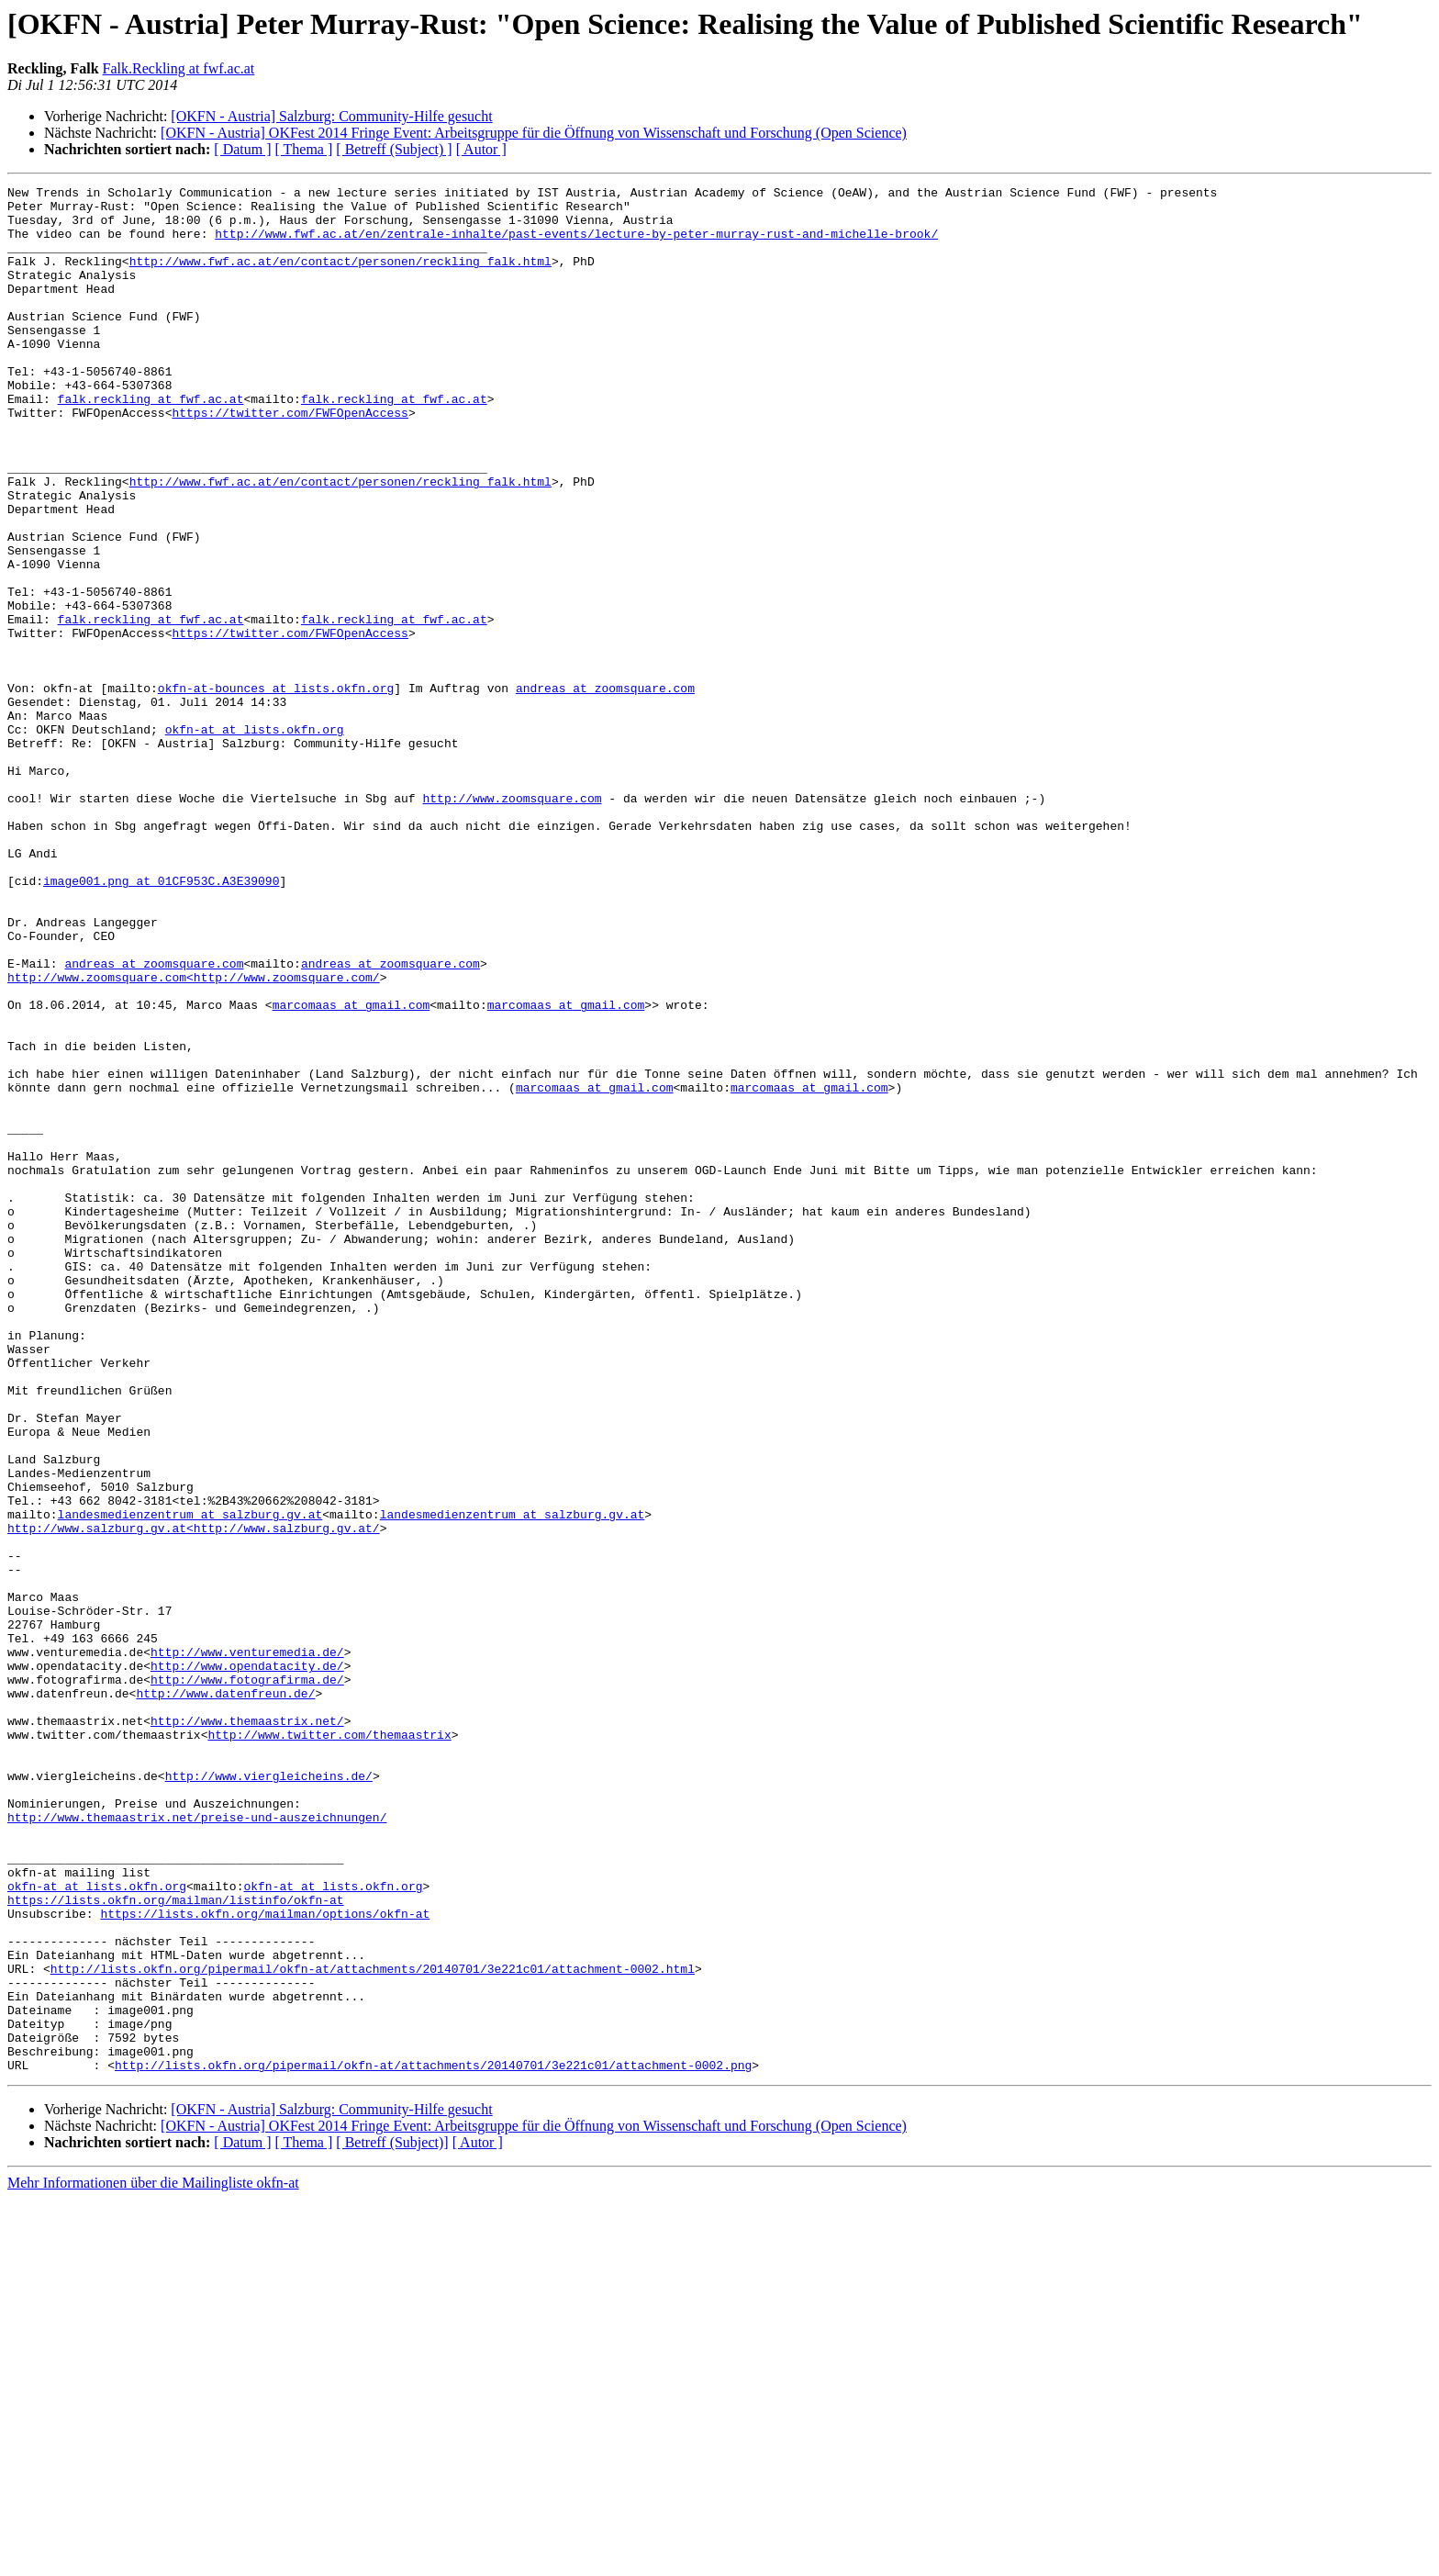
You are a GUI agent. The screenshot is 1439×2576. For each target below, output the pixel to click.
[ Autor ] (481, 149)
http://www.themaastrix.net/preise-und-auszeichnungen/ (196, 2144)
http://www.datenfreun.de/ (225, 1996)
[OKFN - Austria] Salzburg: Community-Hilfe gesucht (331, 116)
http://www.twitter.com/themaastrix (329, 2045)
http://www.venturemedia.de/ (247, 1946)
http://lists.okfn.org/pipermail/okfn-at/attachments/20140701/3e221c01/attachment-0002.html (372, 2326)
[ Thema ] (304, 149)
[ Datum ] (242, 149)
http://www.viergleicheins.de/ (269, 2095)
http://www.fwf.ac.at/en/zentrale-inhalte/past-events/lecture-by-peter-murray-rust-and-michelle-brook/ (576, 244)
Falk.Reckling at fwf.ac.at (179, 68)
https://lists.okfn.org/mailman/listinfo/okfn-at (175, 2243)
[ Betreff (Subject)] (392, 2519)
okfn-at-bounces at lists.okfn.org (276, 789)
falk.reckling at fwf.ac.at (151, 442)
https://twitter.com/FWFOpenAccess (289, 459)
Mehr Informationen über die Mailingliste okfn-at (153, 2560)
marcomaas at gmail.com (351, 1169)
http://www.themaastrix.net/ (247, 2029)
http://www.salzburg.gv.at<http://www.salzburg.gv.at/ (193, 1797)
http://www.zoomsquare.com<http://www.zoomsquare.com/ (193, 1136)
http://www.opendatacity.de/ (247, 1962)
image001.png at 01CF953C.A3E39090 (161, 1021)
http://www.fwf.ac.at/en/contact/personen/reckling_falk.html (340, 277)
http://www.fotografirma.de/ (247, 1979)
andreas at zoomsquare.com (605, 789)
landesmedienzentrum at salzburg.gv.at (190, 1781)
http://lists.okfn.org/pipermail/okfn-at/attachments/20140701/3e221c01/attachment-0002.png (433, 2442)
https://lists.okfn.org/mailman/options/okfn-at (264, 2260)
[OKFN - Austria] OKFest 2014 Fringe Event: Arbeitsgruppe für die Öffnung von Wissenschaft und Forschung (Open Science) (534, 132)
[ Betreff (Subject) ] (394, 149)
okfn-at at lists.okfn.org (254, 839)
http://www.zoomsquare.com (511, 921)
